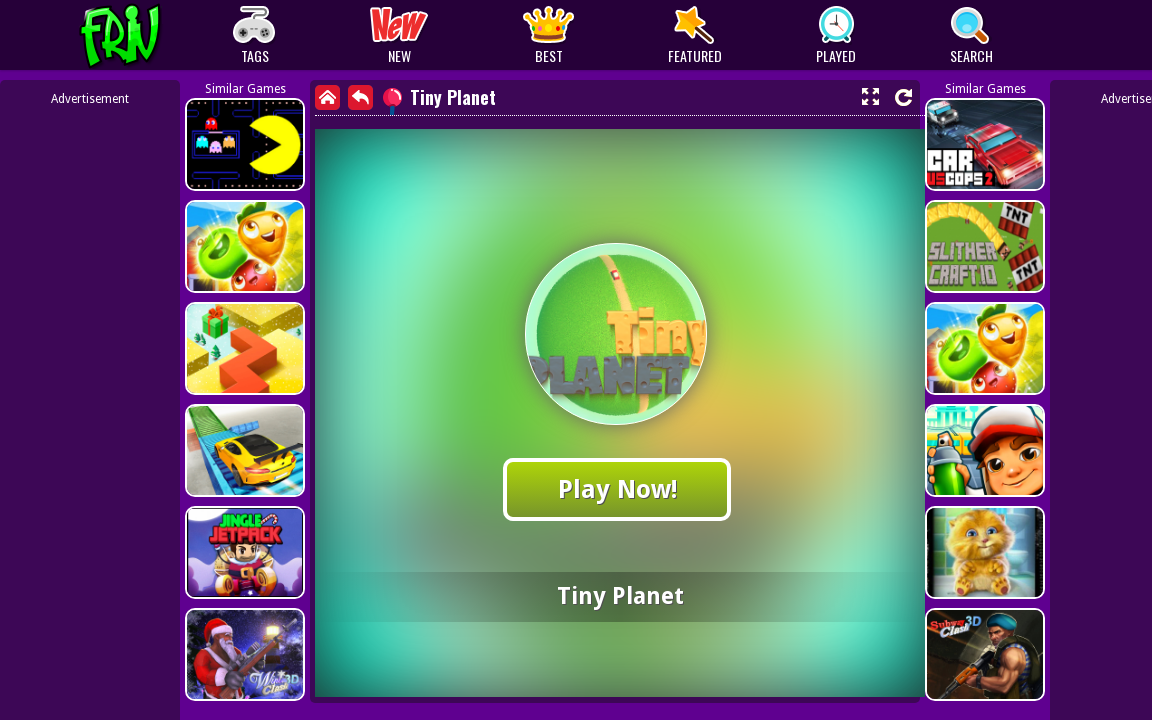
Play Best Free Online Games (157, 35)
